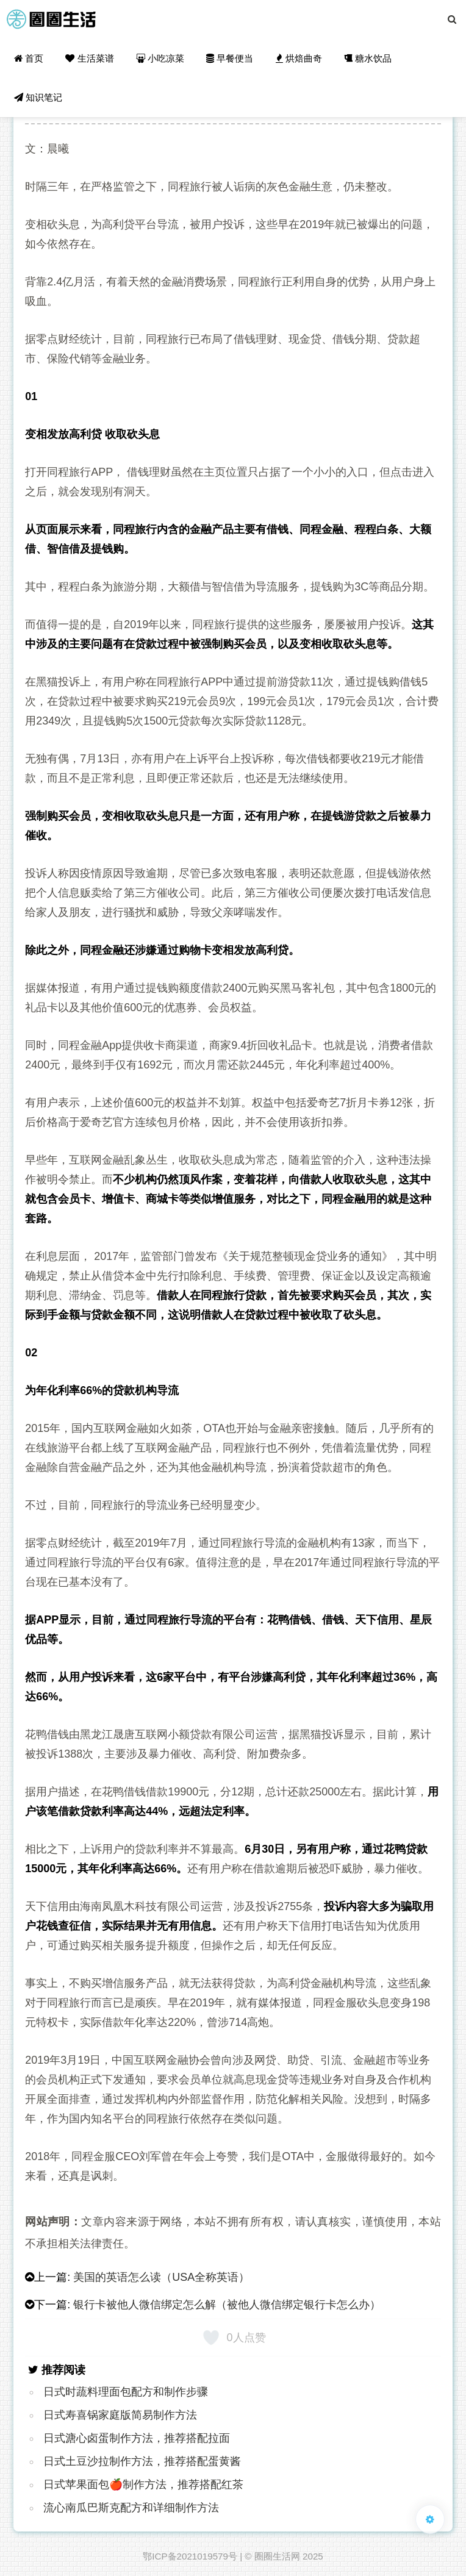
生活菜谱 (89, 58)
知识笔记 (38, 97)
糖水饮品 (368, 58)
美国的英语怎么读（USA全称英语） (161, 2277)
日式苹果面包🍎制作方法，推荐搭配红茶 (143, 2484)
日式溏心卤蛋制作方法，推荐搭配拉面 (136, 2438)
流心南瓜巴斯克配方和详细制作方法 (131, 2508)
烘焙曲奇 (299, 58)
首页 (28, 58)
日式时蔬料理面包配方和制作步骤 (125, 2392)
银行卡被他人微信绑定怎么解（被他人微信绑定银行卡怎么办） (227, 2305)
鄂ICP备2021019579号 (190, 2556)
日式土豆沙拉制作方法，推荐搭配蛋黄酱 (142, 2461)
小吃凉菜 (160, 58)
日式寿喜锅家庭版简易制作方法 (120, 2415)
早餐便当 (229, 58)
